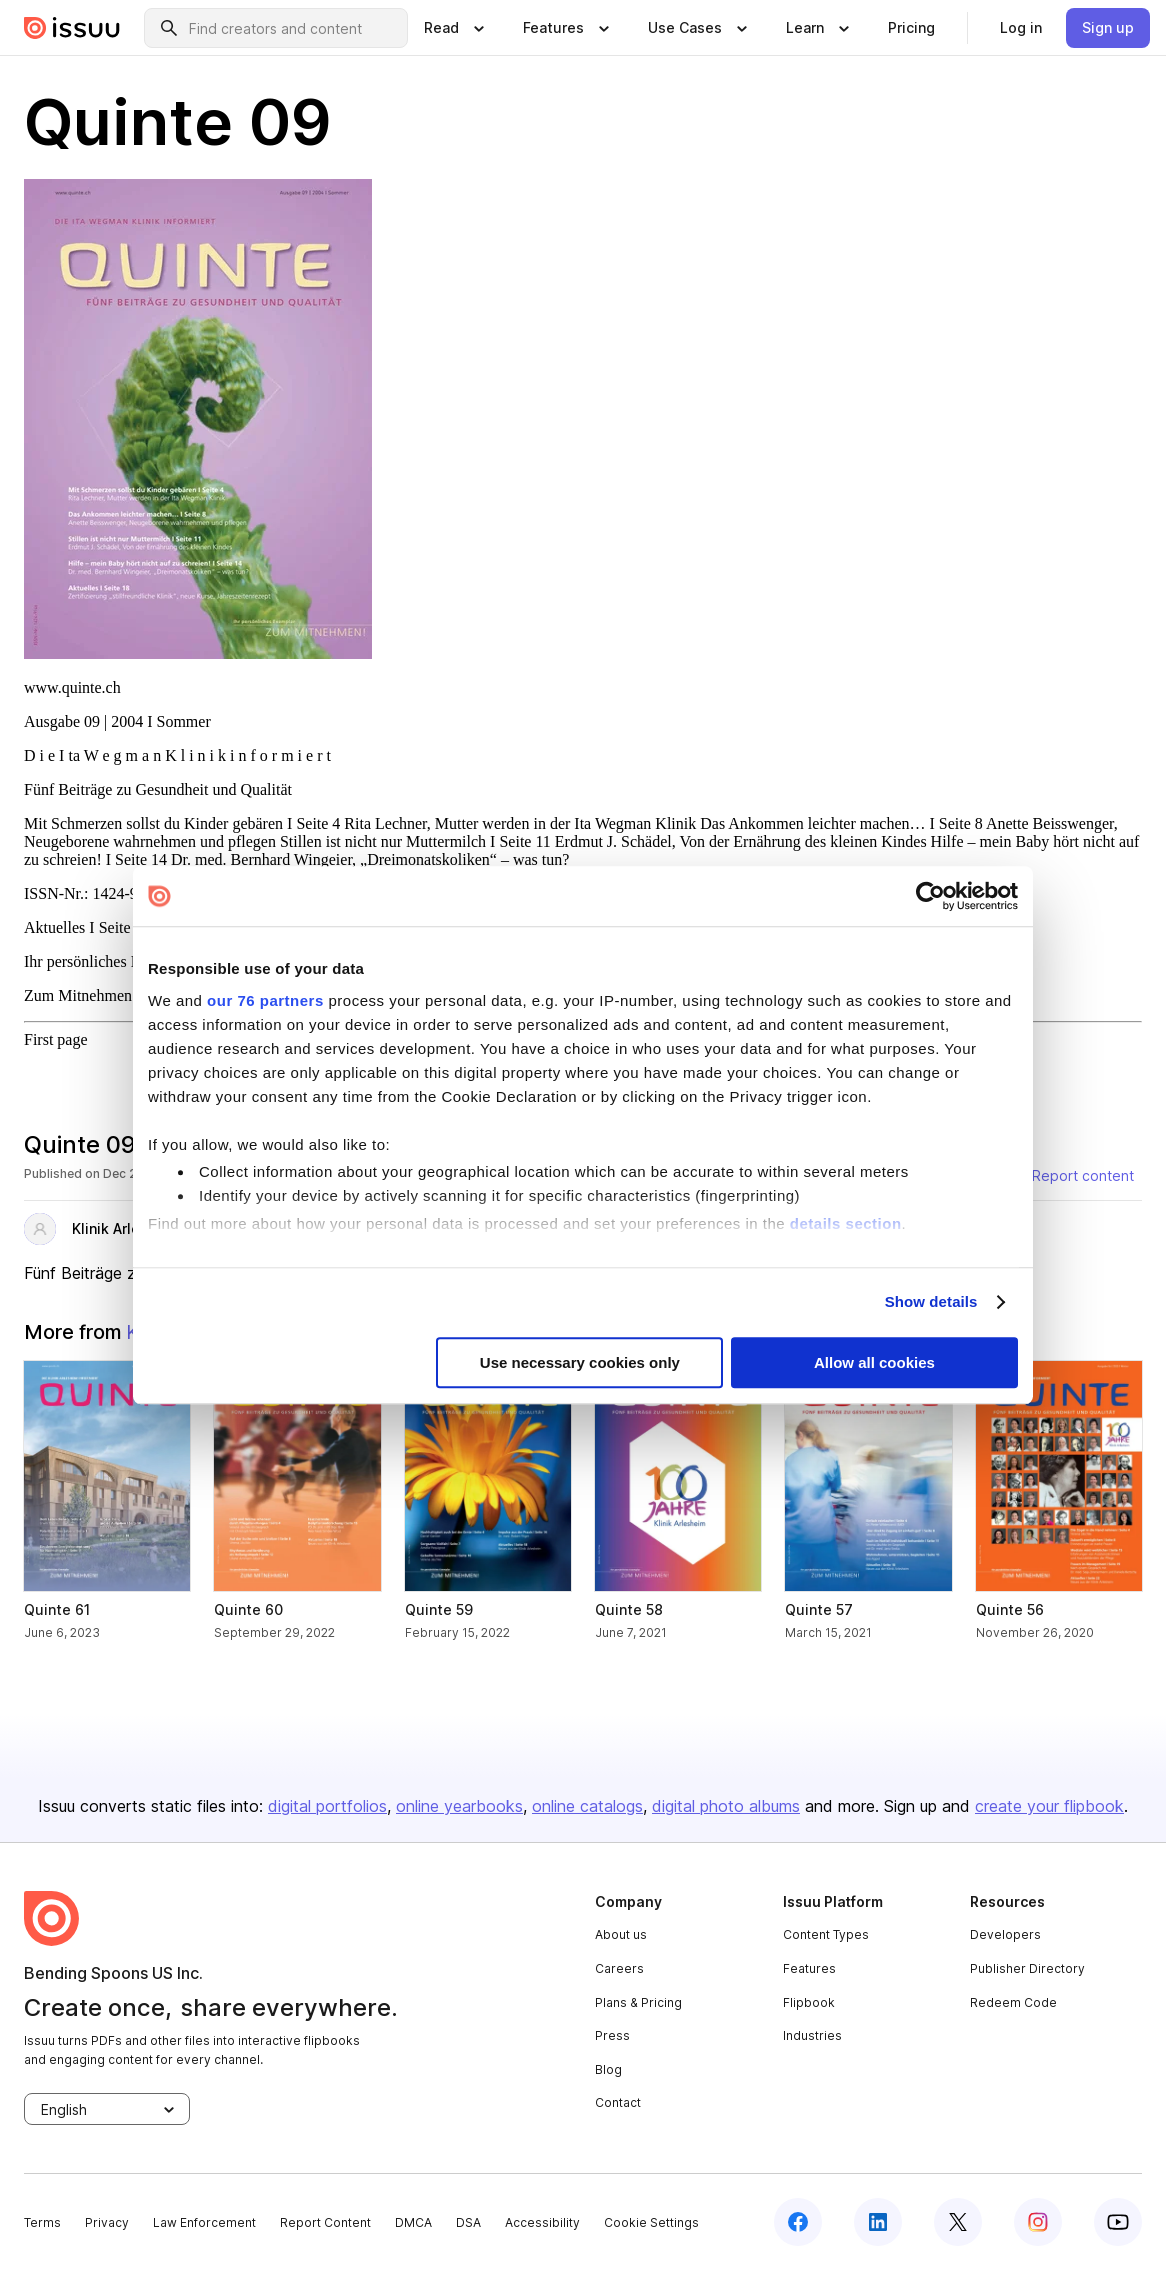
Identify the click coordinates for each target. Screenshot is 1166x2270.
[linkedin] (878, 2222)
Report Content (325, 2222)
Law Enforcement (204, 2222)
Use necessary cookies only (580, 1362)
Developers (1005, 1934)
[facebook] (798, 2222)
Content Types (826, 1934)
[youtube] (1118, 2222)
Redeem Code (1013, 2002)
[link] (911, 28)
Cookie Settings (651, 2222)
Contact (618, 2102)
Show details (931, 1301)
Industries (812, 2035)
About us (621, 1934)
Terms (42, 2222)
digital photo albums (726, 1806)
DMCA (413, 2222)
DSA (468, 2222)
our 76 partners (265, 1000)
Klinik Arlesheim (127, 1228)
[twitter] (958, 2222)
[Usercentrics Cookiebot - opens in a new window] (930, 896)
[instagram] (1038, 2222)
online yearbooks (459, 1806)
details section (846, 1223)
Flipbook (809, 2002)
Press (612, 2035)
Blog (608, 2069)
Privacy (107, 2222)
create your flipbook (1049, 1806)
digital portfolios (327, 1806)
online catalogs (587, 1806)
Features (809, 1968)
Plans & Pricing (638, 2002)
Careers (619, 1968)
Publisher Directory (1027, 1968)
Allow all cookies (874, 1362)
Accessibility (542, 2222)
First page (56, 1039)
